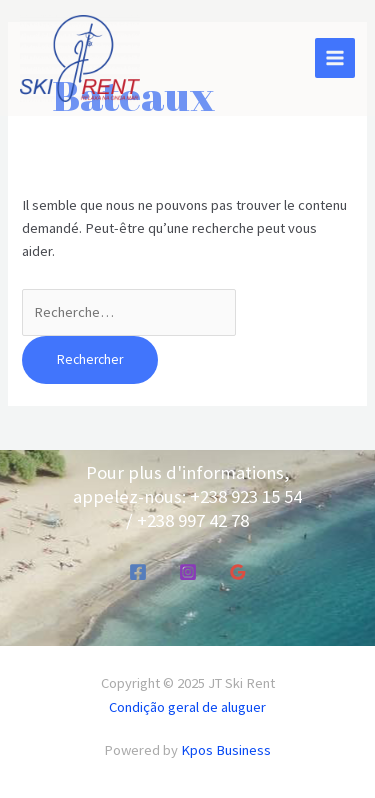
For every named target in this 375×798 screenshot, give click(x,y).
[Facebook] (138, 572)
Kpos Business (226, 750)
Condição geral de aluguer (187, 707)
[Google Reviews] (238, 572)
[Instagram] (188, 572)
